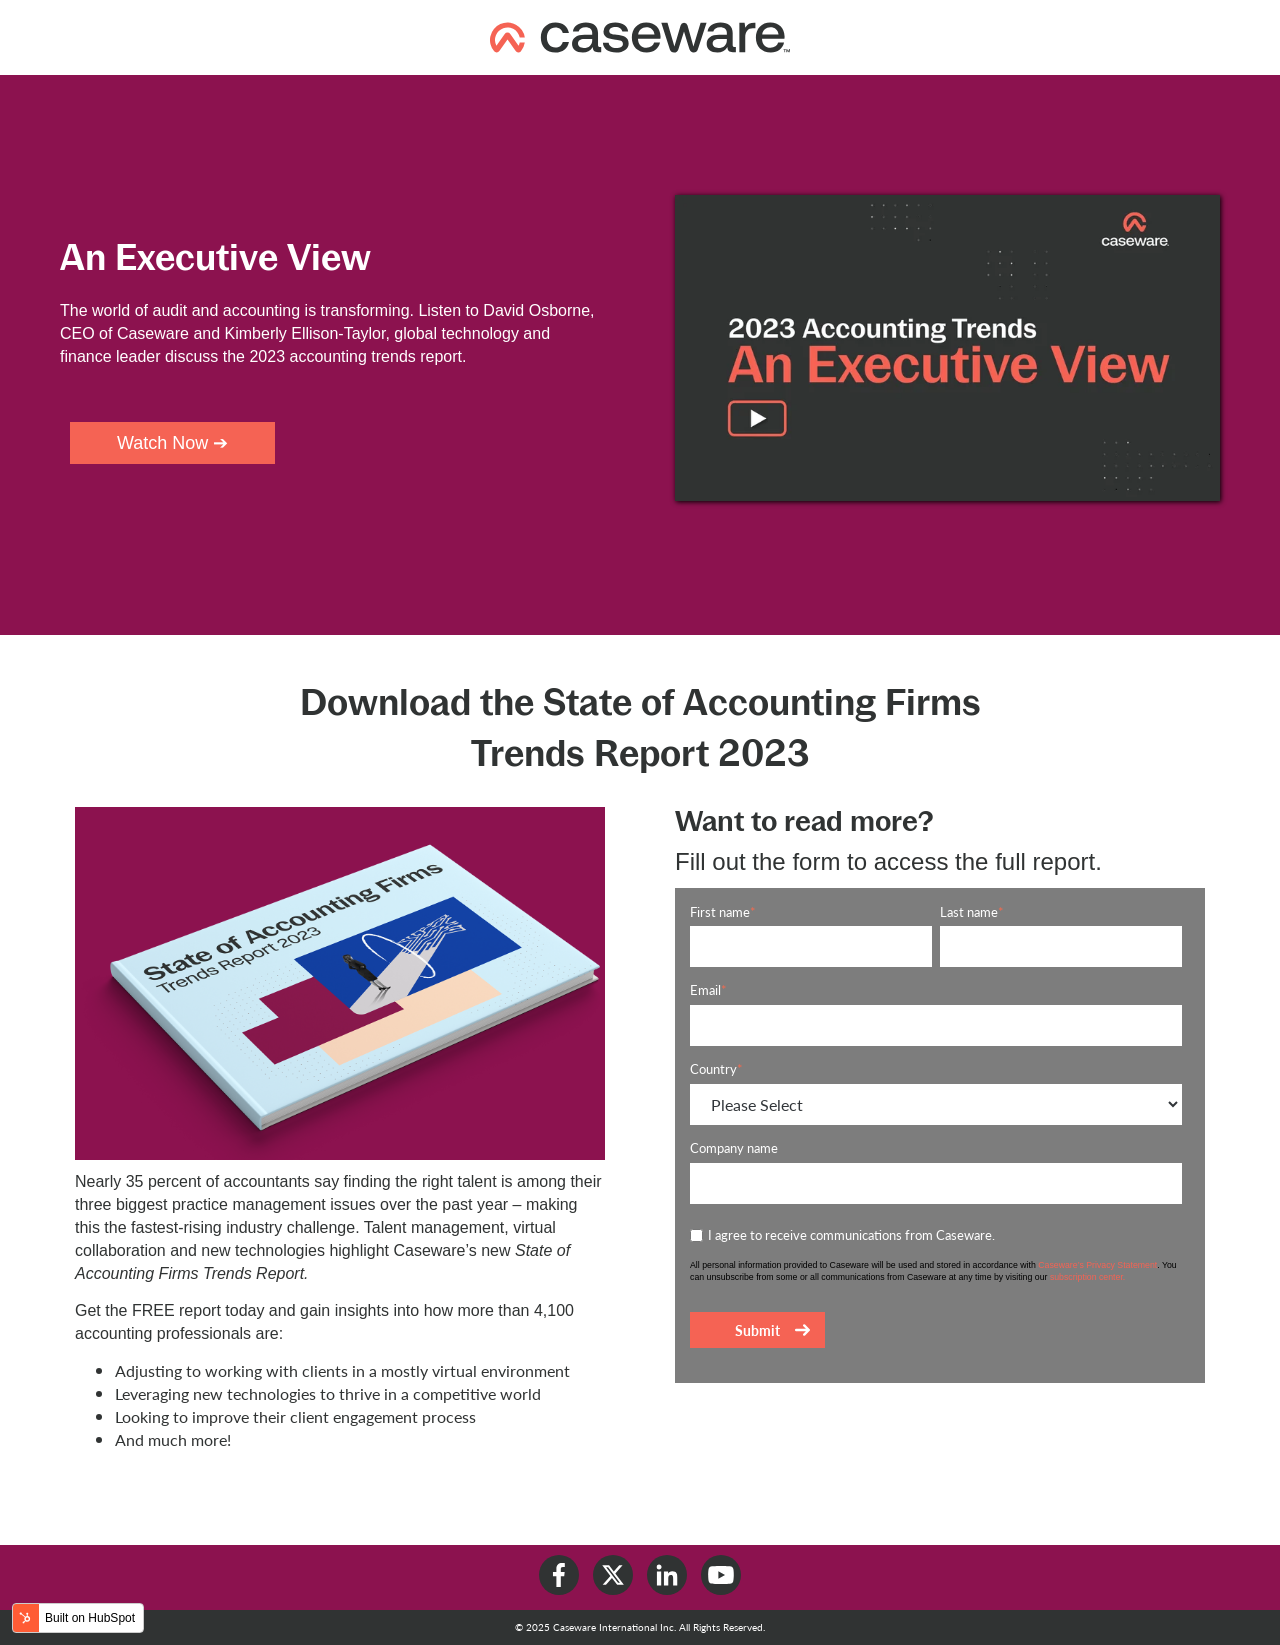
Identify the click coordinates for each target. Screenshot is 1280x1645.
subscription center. (1087, 1277)
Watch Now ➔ (172, 443)
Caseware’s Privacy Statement (1097, 1265)
